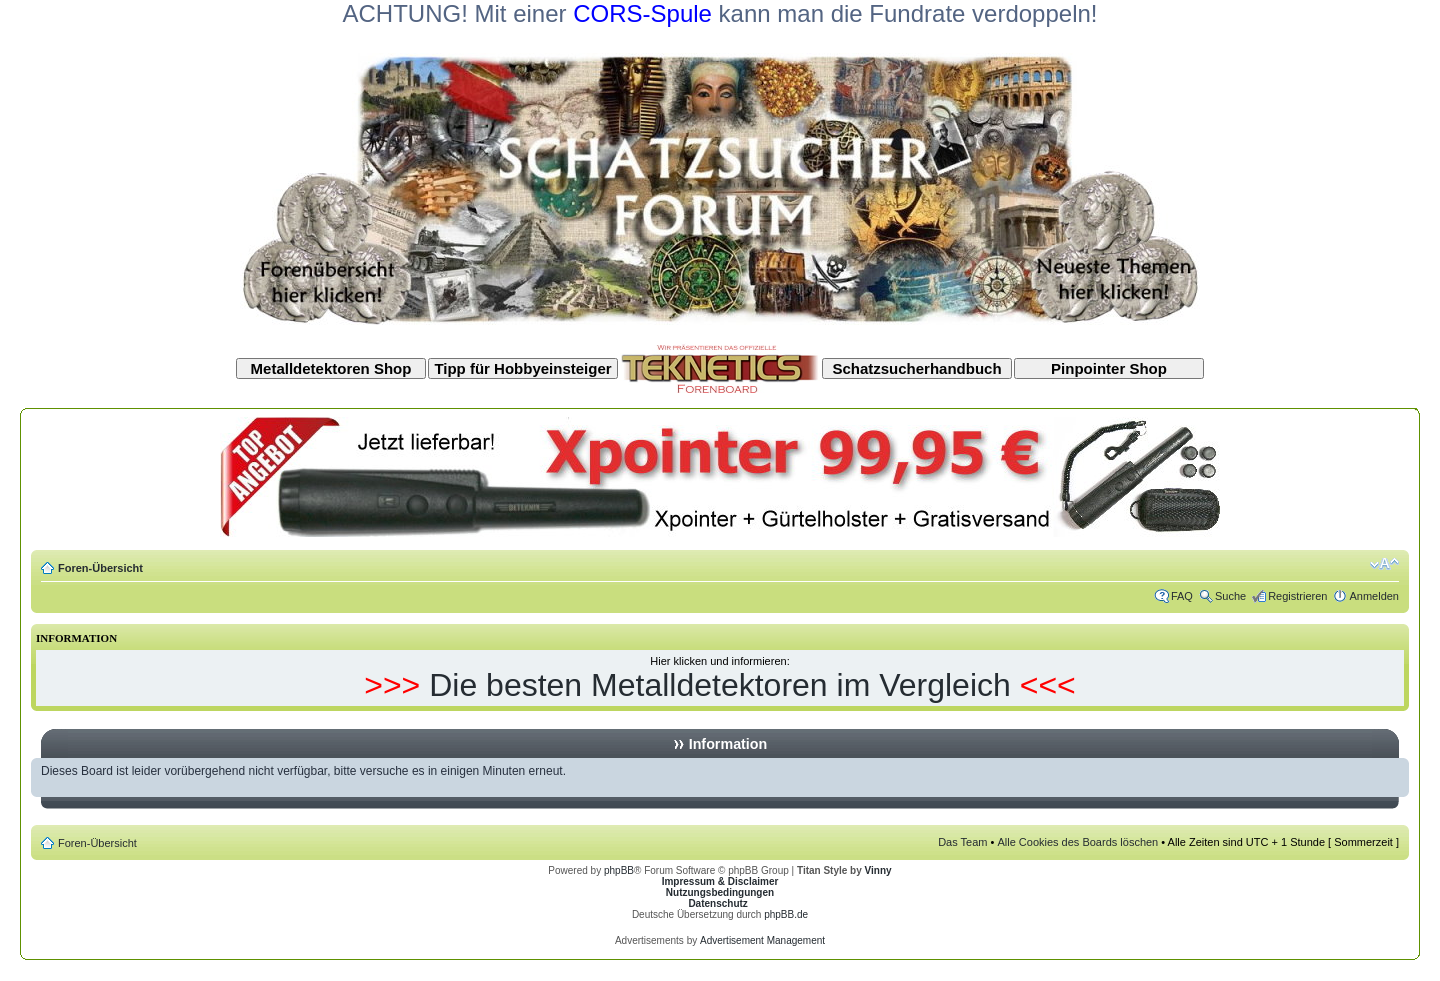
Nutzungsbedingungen (720, 892)
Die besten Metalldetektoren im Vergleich (720, 685)
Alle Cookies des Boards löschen (1077, 842)
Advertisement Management (762, 940)
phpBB (619, 870)
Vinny (878, 870)
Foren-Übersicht (100, 568)
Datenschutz (717, 903)
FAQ (1182, 596)
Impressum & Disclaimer (720, 881)
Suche (1230, 596)
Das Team (962, 842)
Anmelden (1374, 596)
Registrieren (1297, 596)
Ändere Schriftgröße (1384, 564)
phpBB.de (786, 914)
